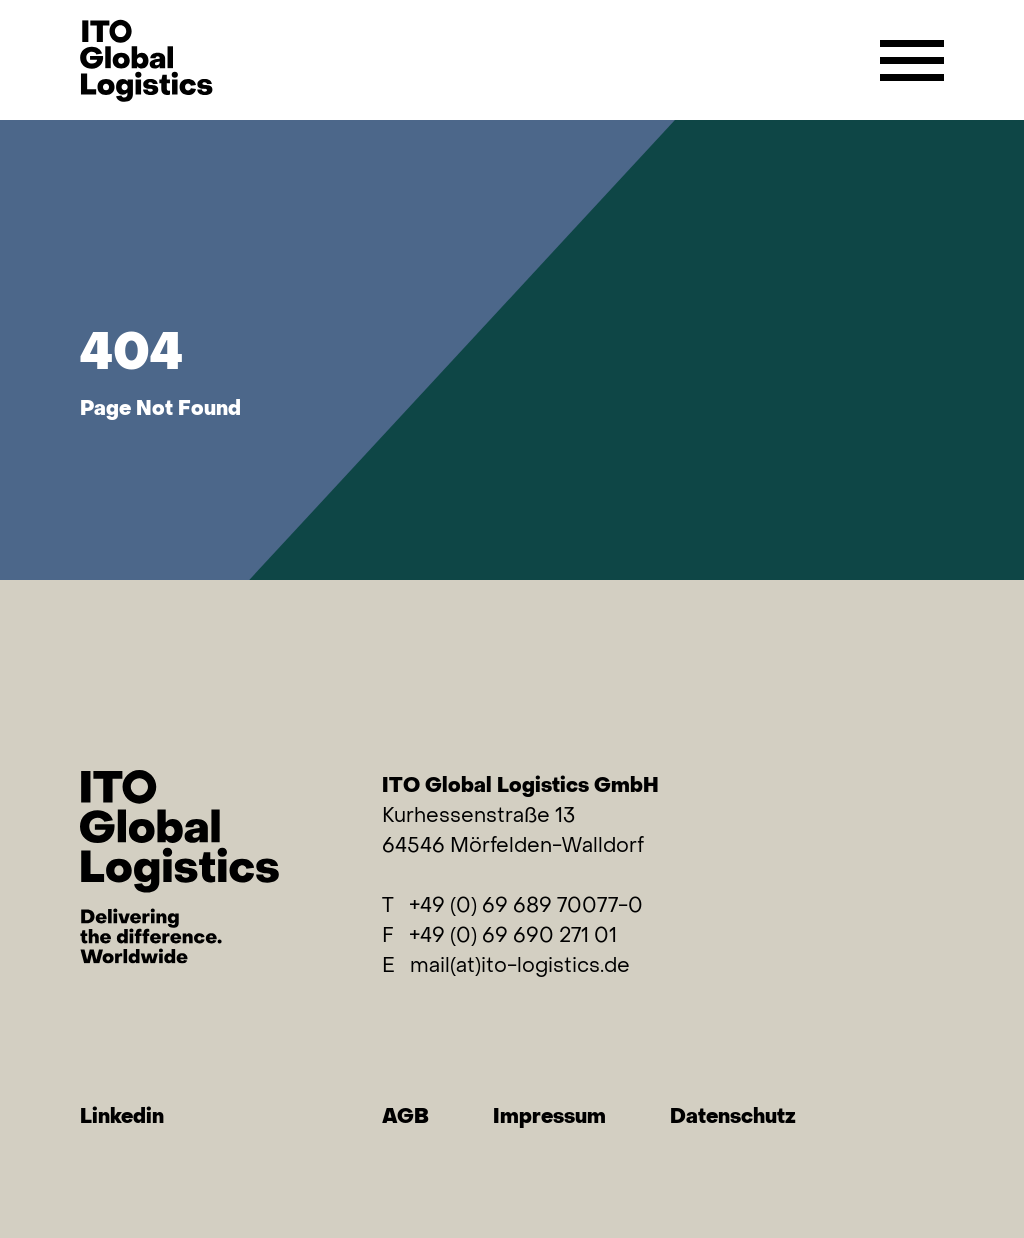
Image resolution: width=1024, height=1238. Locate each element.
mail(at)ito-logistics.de (520, 964)
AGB (405, 1115)
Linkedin (122, 1115)
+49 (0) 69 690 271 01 (513, 934)
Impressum (549, 1115)
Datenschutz (733, 1115)
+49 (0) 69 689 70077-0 (526, 904)
